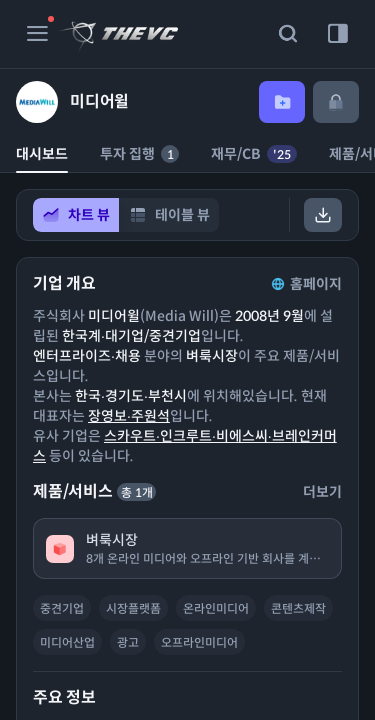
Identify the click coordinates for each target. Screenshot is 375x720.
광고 (128, 642)
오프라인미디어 (199, 642)
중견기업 (62, 608)
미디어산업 (67, 642)
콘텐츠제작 (298, 608)
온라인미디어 (216, 608)
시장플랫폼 (133, 608)
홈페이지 (305, 284)
